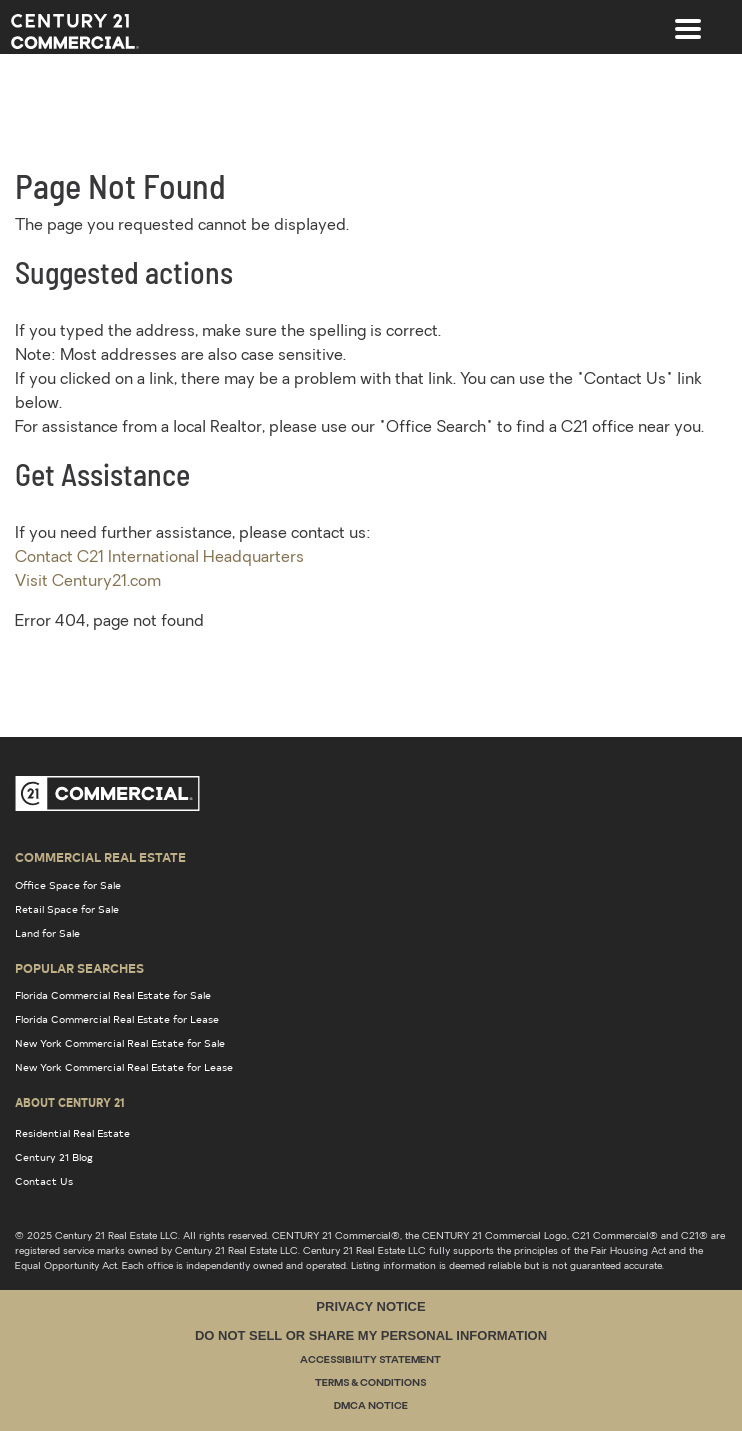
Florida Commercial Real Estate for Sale (113, 995)
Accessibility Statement (370, 1360)
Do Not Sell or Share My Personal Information (371, 1335)
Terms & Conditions (370, 1383)
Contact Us (44, 1181)
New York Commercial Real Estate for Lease (124, 1067)
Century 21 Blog (54, 1157)
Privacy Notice (370, 1306)
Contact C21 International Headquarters (159, 558)
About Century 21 (70, 1102)
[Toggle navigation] (688, 19)
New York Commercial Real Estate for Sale (120, 1043)
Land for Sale (47, 933)
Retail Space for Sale (67, 909)
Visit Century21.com (88, 582)
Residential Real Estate (72, 1133)
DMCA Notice (371, 1406)
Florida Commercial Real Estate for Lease (117, 1019)
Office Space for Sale (68, 885)
